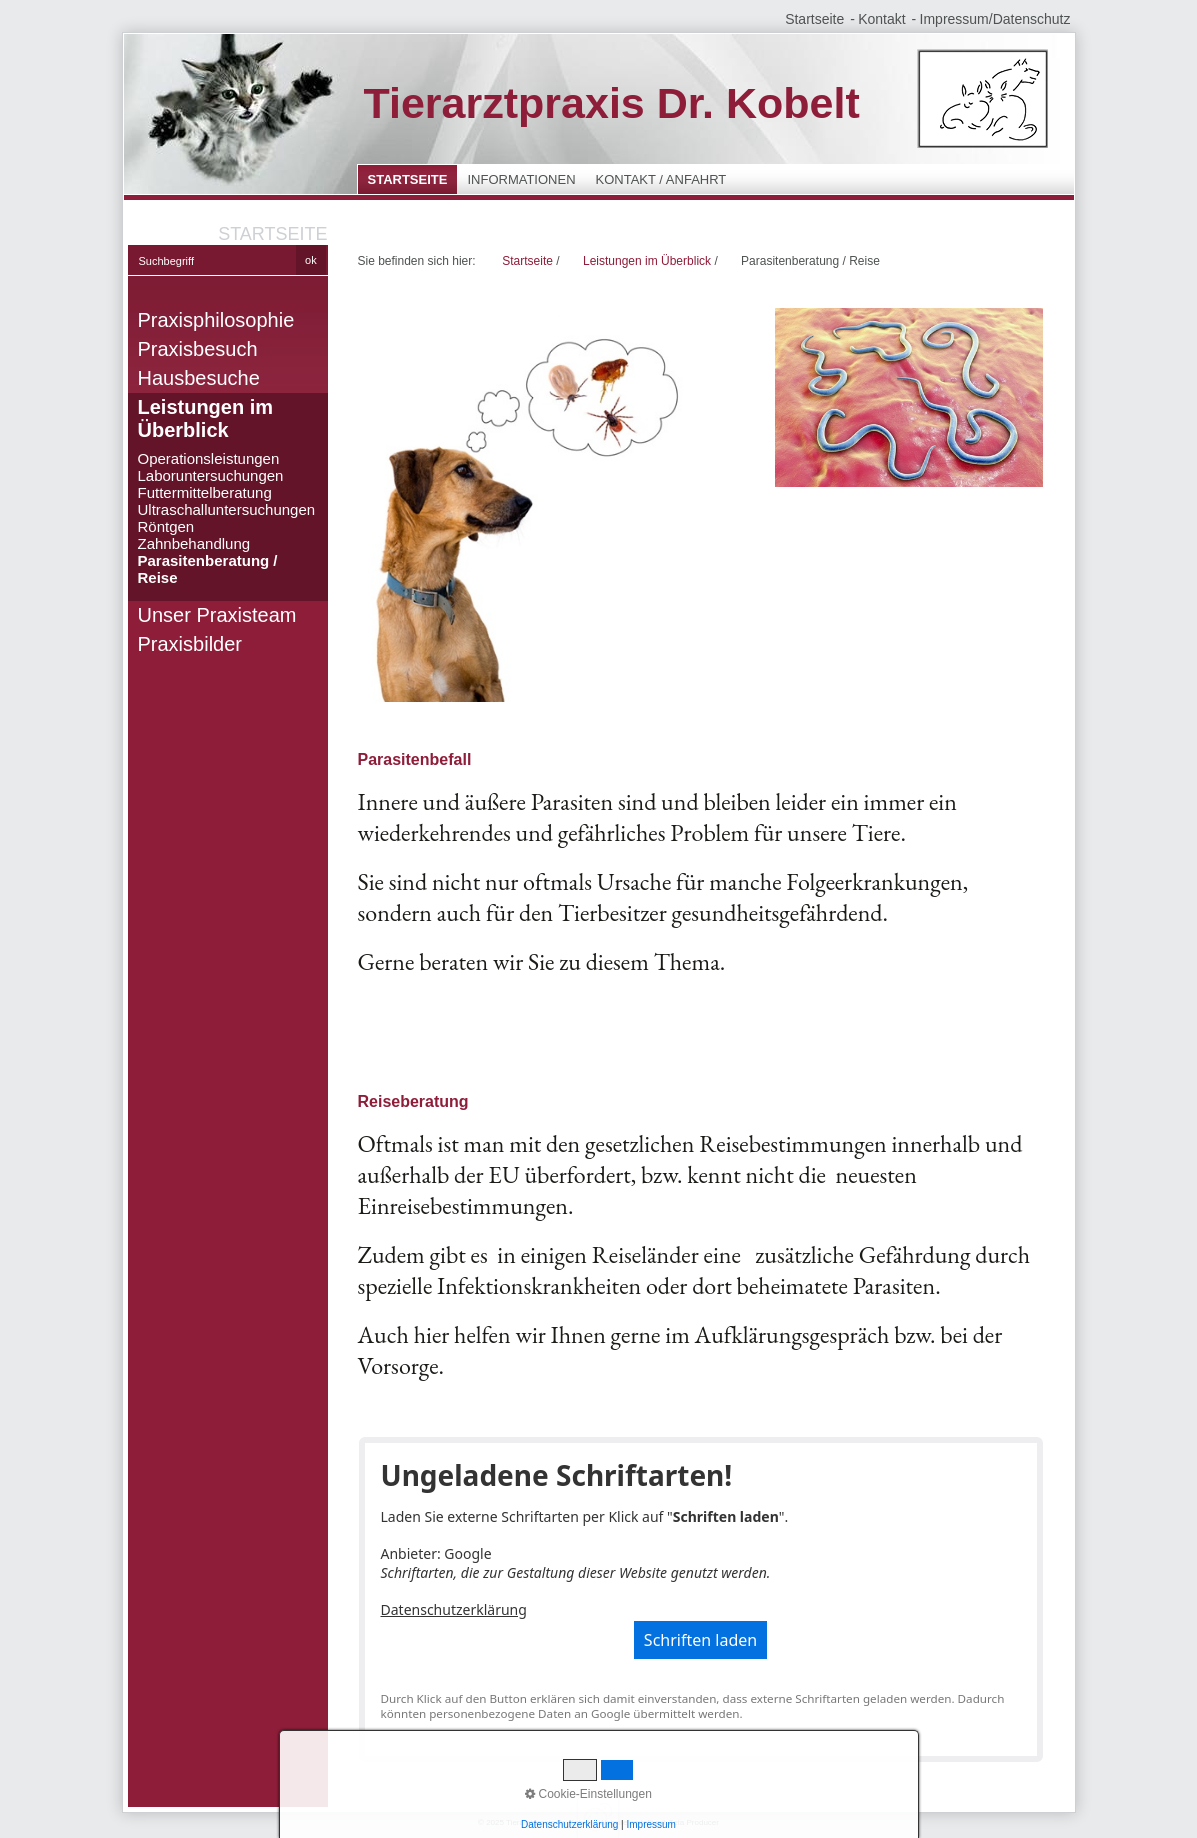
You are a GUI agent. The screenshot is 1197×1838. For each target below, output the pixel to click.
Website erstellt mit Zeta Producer (659, 1822)
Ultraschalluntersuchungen (227, 509)
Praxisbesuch (198, 349)
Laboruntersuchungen (211, 475)
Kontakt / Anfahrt (661, 179)
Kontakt (881, 19)
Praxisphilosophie (216, 320)
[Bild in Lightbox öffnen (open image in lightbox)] (552, 505)
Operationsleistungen (209, 458)
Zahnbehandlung (194, 543)
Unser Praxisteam (217, 615)
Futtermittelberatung (205, 492)
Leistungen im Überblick (206, 418)
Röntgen (166, 526)
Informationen (521, 179)
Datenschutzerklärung (454, 1609)
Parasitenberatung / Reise (208, 569)
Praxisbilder (190, 644)
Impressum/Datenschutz (995, 19)
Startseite (814, 19)
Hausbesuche (199, 378)
